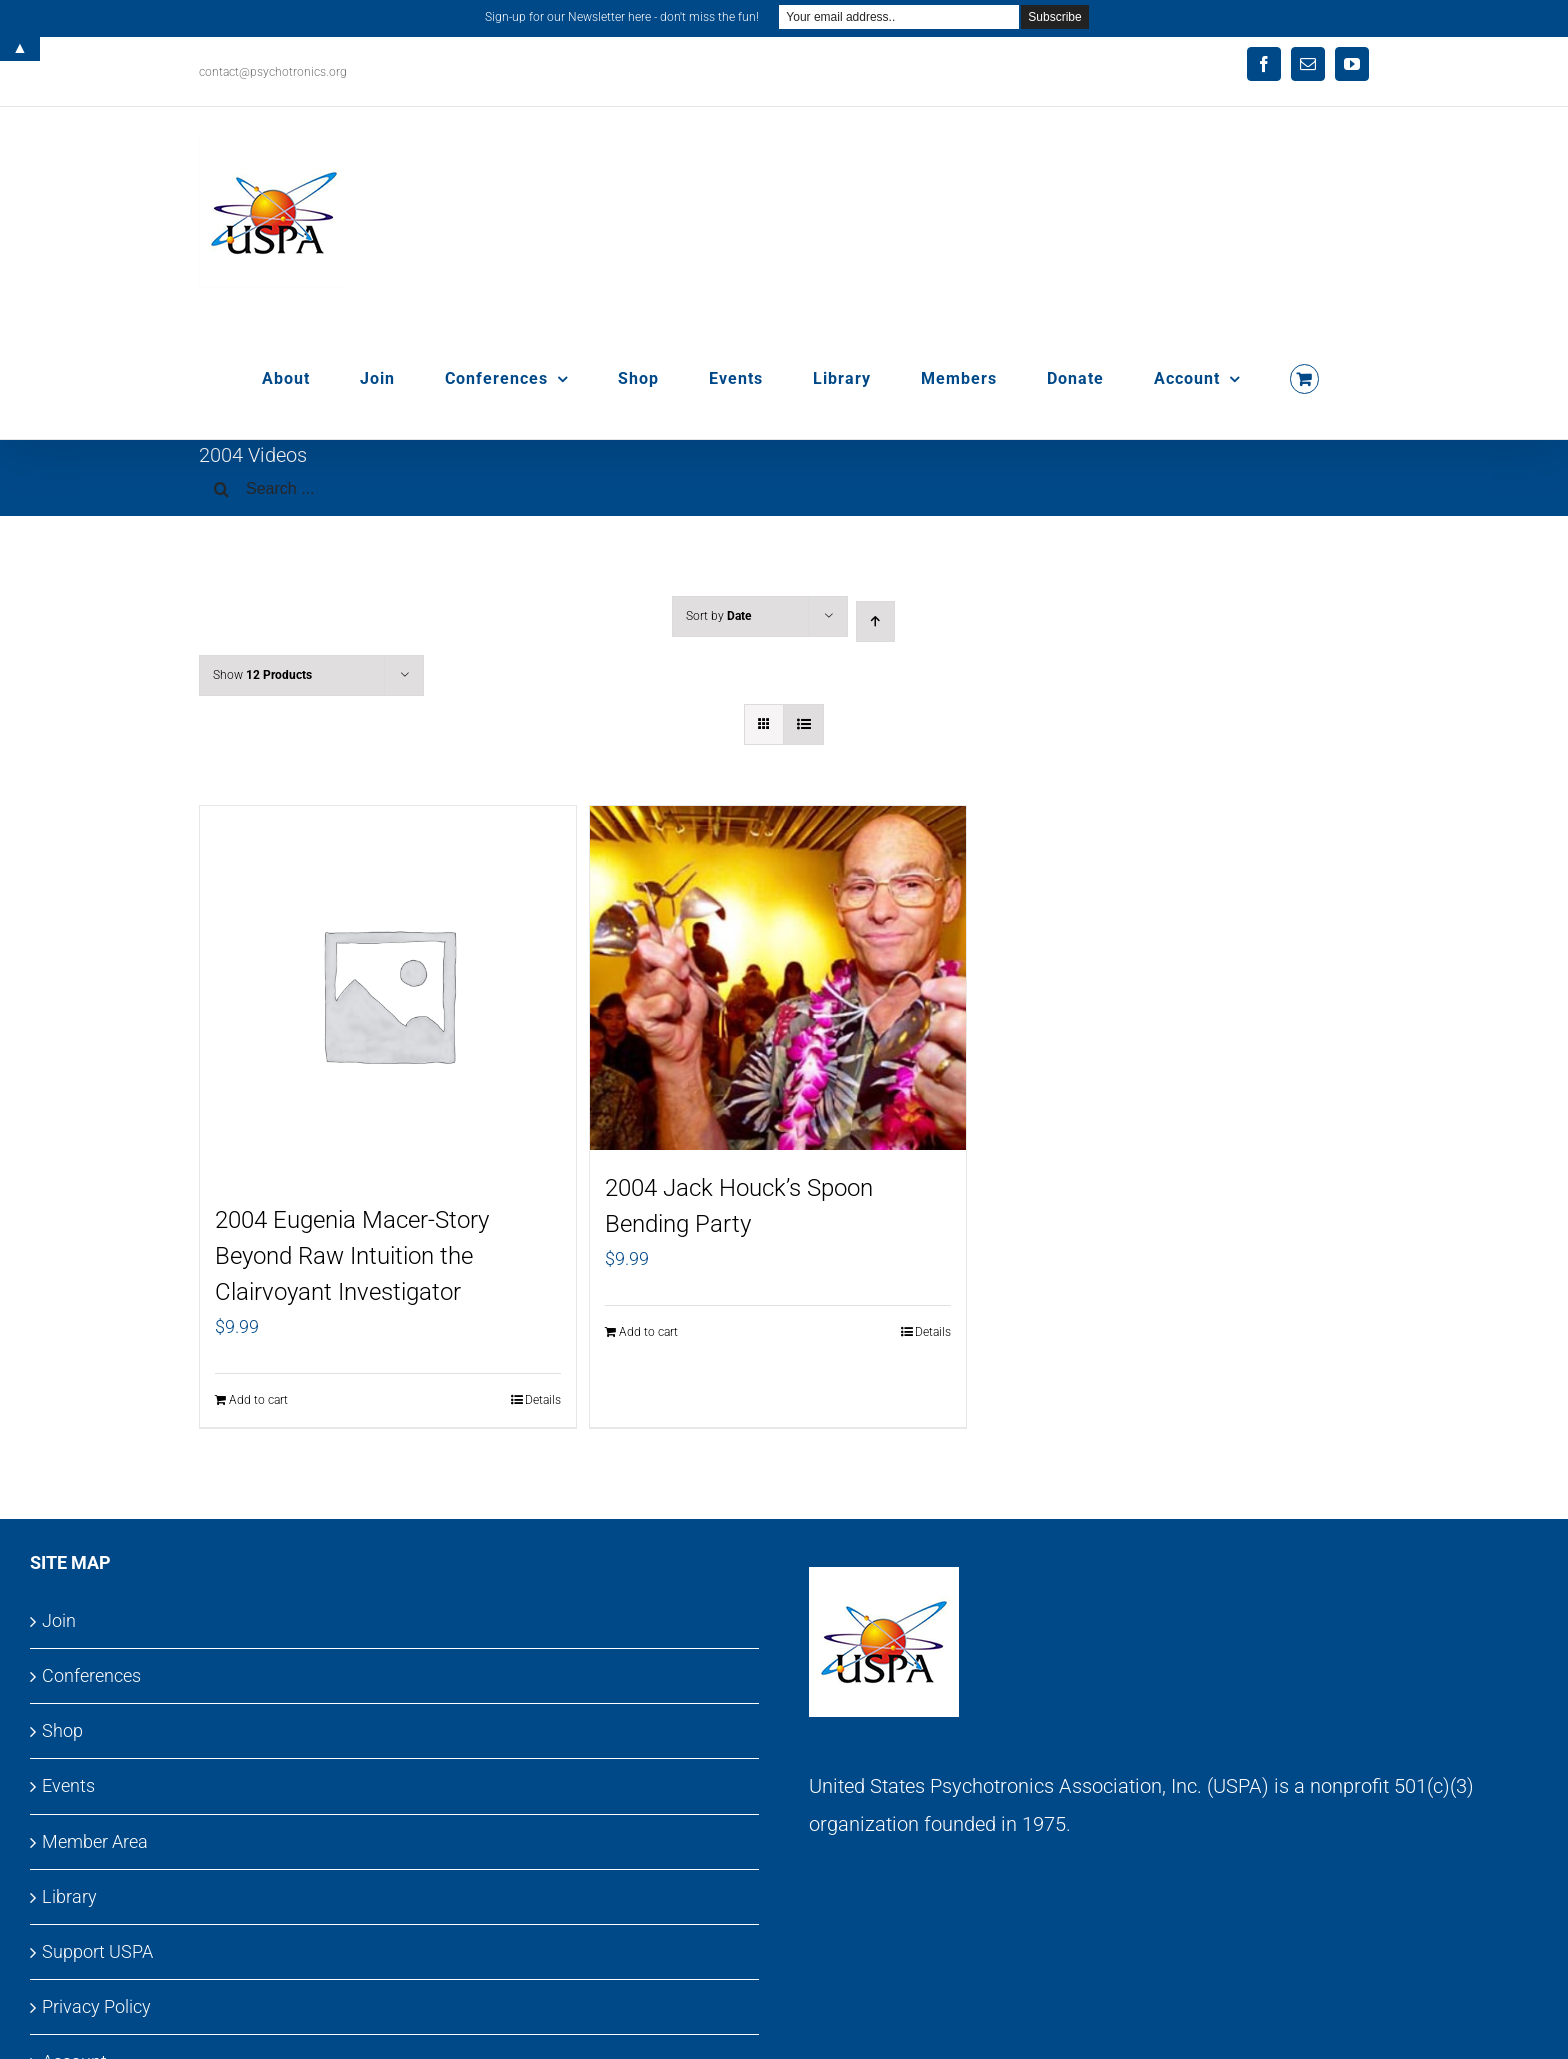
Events (68, 1785)
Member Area (95, 1841)
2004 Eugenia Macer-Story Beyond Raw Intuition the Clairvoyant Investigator (352, 1256)
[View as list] (803, 724)
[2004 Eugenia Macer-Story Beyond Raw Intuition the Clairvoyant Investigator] (388, 994)
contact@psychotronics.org (273, 72)
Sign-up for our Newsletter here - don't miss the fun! (622, 17)
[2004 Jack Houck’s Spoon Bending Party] (778, 978)
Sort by (718, 616)
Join (59, 1620)
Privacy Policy (96, 2006)
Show (262, 675)
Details (543, 1400)
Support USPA (97, 1951)
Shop (62, 1730)
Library (69, 1896)
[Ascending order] (875, 621)
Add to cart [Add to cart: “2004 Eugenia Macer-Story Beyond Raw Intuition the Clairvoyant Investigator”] (258, 1400)
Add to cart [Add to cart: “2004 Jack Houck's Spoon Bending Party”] (648, 1332)
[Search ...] (784, 489)
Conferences (91, 1675)
